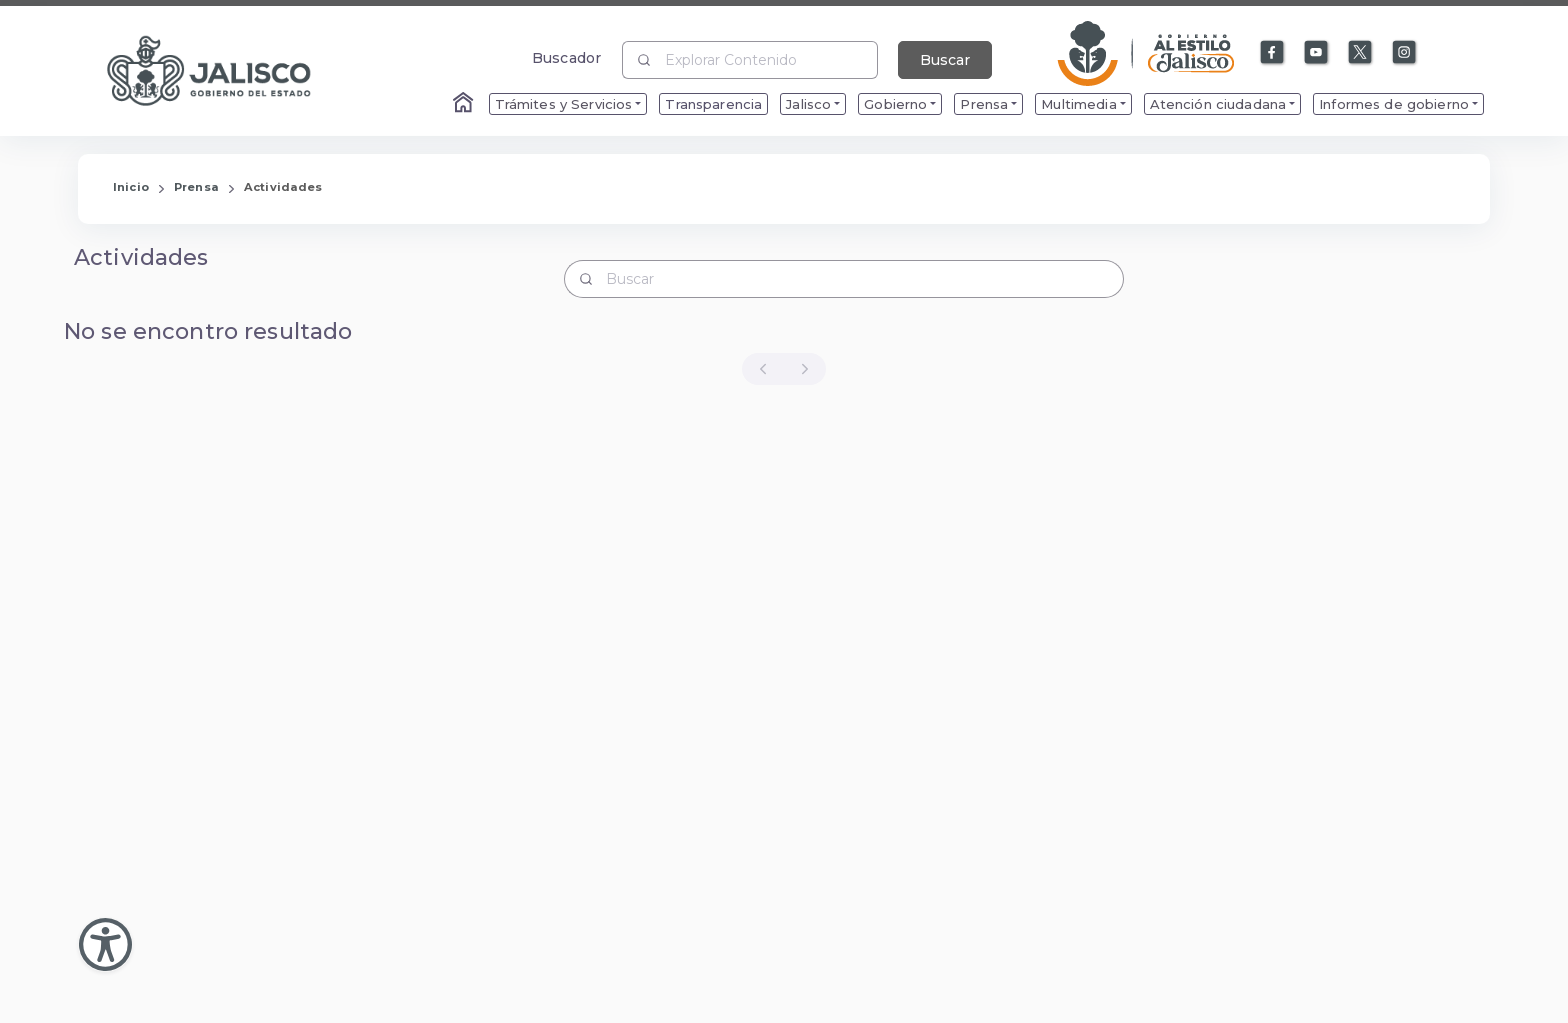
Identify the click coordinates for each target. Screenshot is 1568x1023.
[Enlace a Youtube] (1317, 53)
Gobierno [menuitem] (895, 104)
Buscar (945, 60)
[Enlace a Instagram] (1405, 53)
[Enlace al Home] (465, 104)
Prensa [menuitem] (984, 104)
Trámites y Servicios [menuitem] (564, 104)
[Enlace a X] (1361, 53)
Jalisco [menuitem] (808, 104)
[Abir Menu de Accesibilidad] (105, 944)
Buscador (566, 57)
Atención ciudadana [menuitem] (1218, 104)
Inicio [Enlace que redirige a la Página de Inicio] (131, 187)
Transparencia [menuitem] (713, 104)
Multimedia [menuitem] (1078, 104)
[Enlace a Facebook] (1273, 53)
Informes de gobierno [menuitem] (1394, 104)
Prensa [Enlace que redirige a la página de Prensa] (196, 187)
